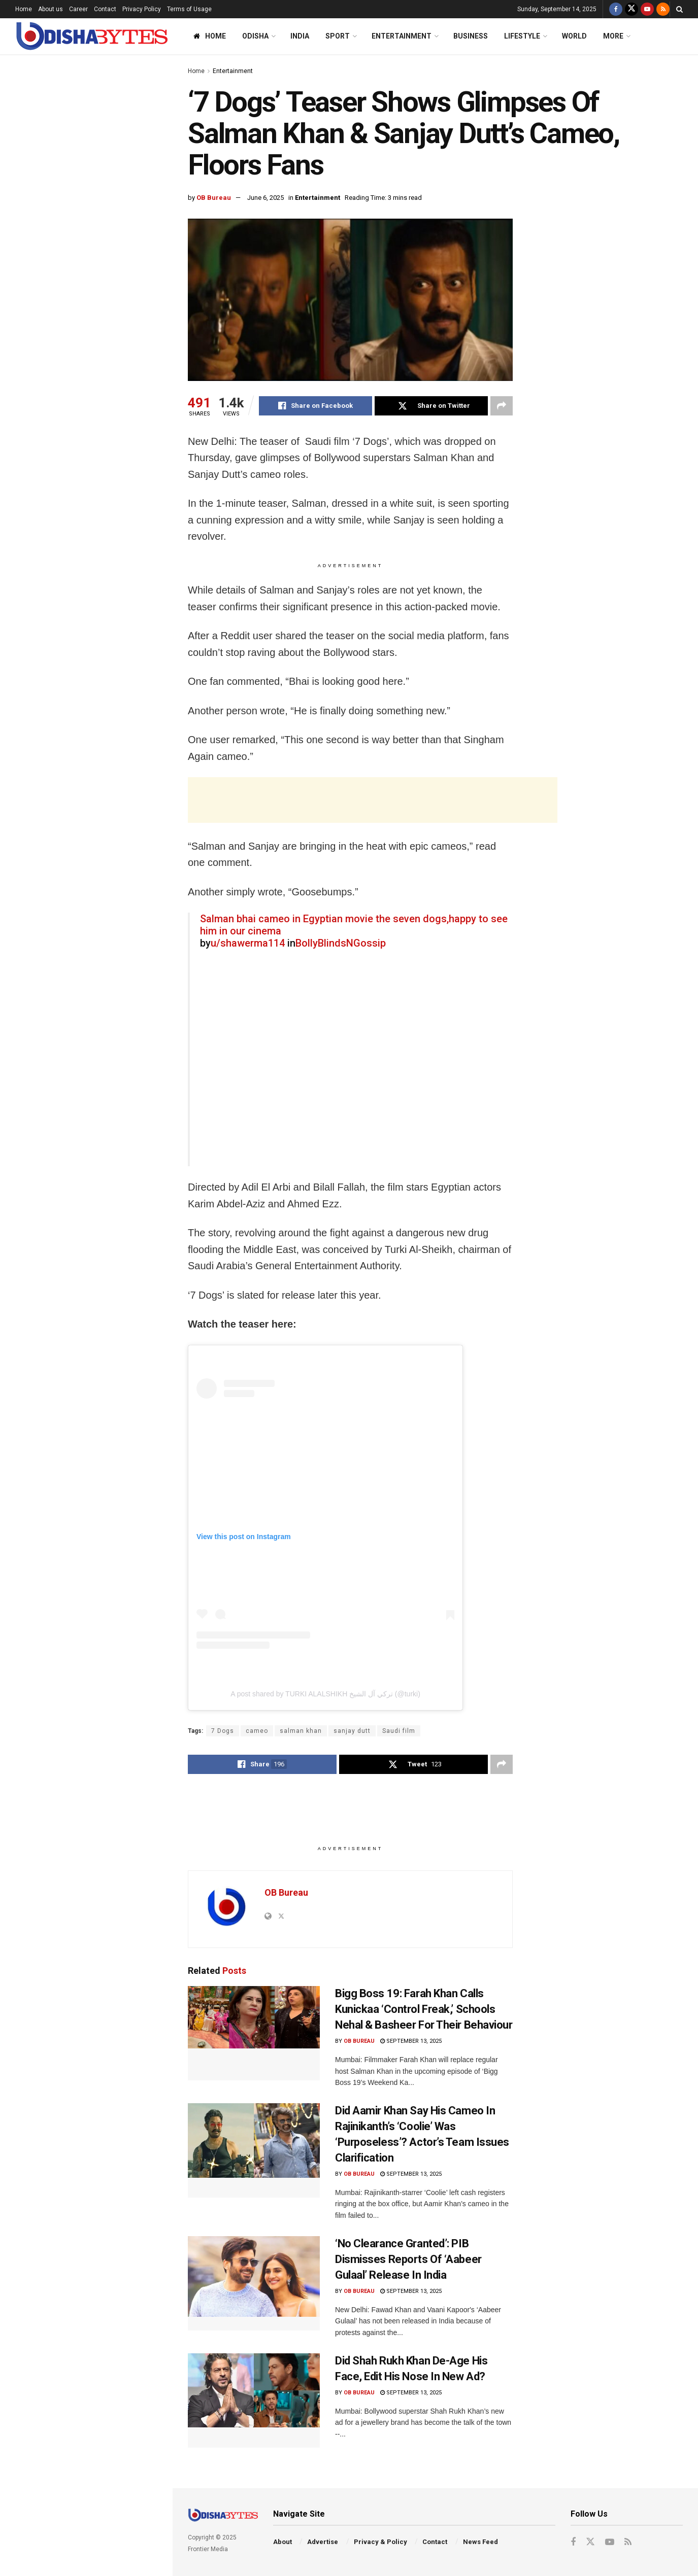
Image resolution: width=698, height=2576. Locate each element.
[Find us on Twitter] (631, 9)
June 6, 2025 (265, 197)
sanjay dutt (352, 1730)
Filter (148, 65)
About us (50, 9)
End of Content (85, 1034)
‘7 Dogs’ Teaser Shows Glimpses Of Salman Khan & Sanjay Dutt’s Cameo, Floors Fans (82, 124)
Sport (337, 36)
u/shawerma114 (248, 943)
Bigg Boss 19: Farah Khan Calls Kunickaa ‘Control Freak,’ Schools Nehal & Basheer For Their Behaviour (424, 2009)
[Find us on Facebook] (615, 9)
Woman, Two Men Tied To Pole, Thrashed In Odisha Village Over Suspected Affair (104, 698)
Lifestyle (522, 36)
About (282, 2542)
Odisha (255, 36)
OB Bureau (213, 197)
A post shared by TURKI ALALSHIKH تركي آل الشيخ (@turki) (325, 1694)
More (613, 36)
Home (23, 9)
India (299, 36)
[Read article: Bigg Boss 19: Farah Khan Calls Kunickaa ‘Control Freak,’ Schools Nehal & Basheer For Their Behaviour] (254, 2033)
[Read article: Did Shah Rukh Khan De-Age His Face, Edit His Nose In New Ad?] (254, 2400)
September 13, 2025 (411, 2041)
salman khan (301, 1730)
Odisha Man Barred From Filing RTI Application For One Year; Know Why (107, 517)
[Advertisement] (86, 363)
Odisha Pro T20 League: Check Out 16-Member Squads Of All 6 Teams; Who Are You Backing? (108, 755)
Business (470, 36)
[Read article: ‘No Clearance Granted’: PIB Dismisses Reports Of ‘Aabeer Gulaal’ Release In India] (254, 2283)
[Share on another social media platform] (501, 405)
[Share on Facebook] (315, 405)
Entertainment (401, 36)
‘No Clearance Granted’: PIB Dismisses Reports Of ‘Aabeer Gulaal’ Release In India (101, 812)
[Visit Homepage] (91, 36)
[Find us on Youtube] (647, 9)
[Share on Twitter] (431, 405)
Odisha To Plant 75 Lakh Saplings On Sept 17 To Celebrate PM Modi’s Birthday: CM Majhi (106, 256)
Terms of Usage (189, 9)
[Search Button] (679, 9)
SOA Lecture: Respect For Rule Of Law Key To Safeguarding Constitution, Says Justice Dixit (106, 459)
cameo (257, 1730)
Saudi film (398, 1730)
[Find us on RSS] (663, 9)
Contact (105, 9)
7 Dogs (222, 1730)
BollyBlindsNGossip (340, 943)
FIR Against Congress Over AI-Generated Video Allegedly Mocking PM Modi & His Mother (102, 927)
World (574, 36)
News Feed (480, 2542)
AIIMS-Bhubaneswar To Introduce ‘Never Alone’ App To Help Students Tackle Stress (107, 870)
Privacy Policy (141, 9)
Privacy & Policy (380, 2542)
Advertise (322, 2542)
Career (78, 9)
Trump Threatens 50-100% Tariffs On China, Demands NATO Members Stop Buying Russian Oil (108, 574)
